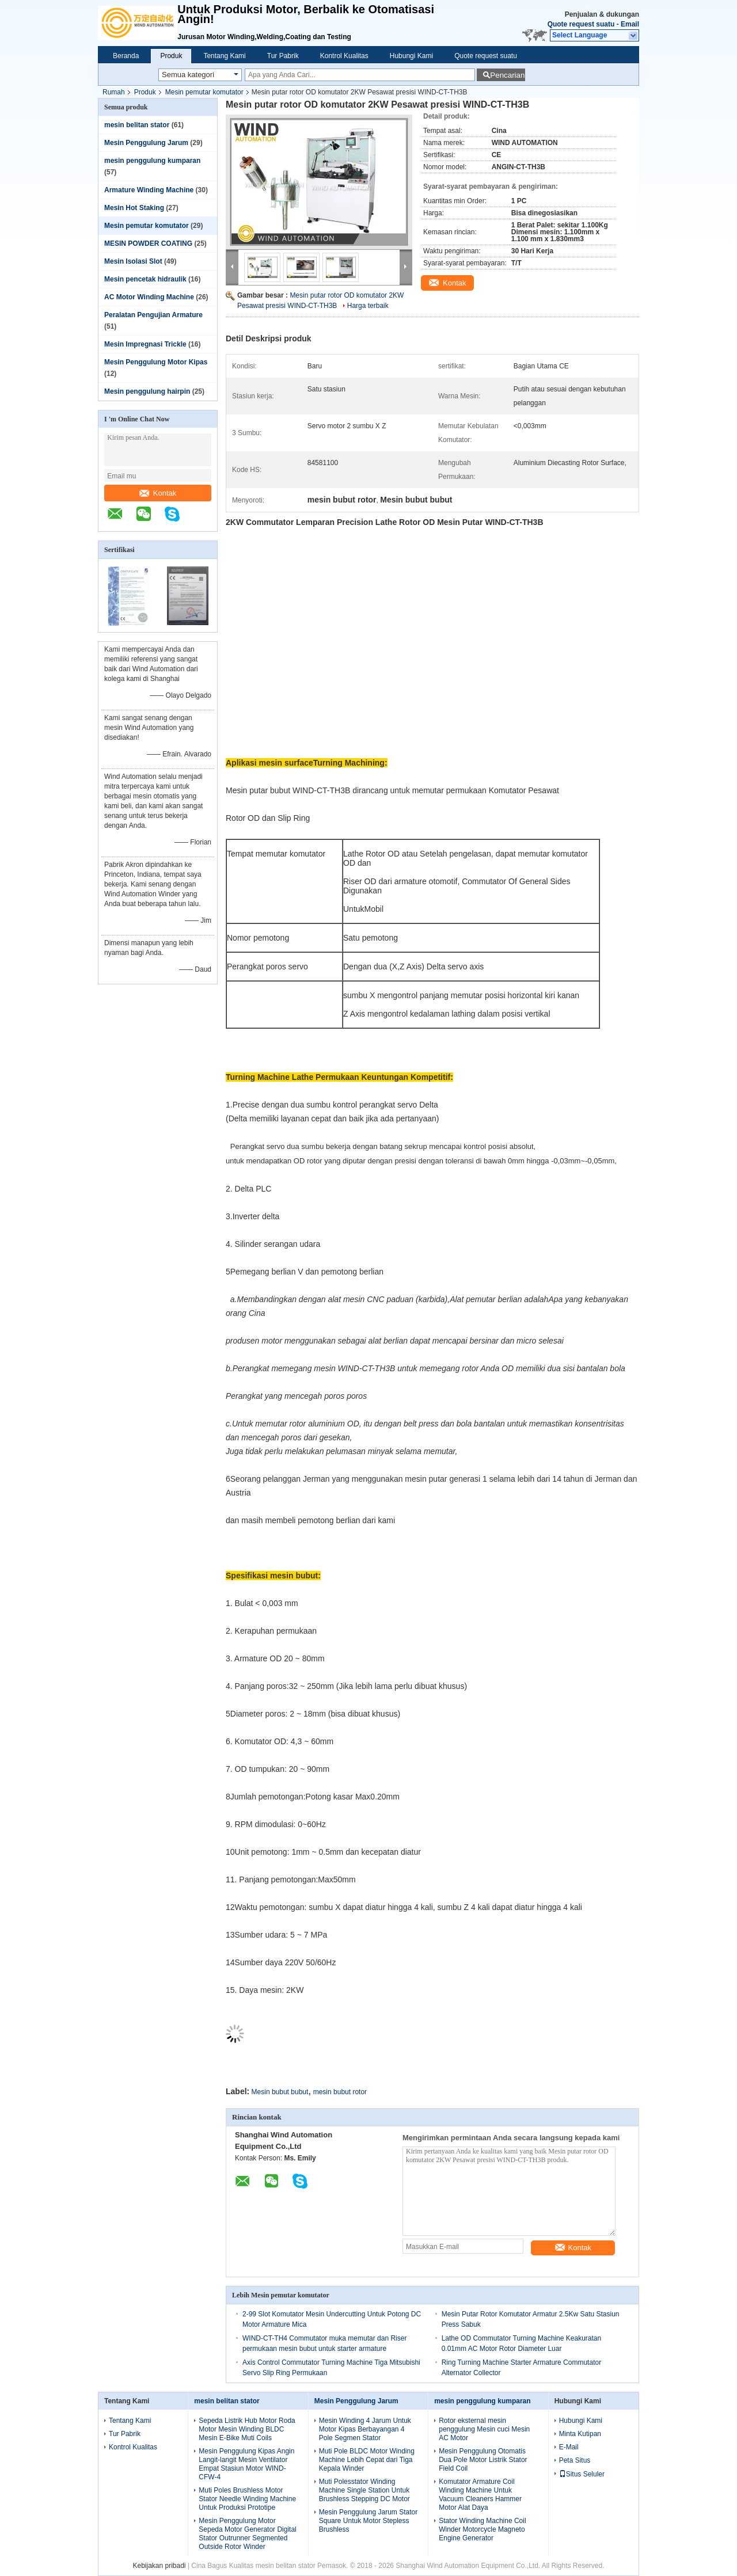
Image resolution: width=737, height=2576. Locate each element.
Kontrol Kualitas (344, 56)
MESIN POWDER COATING (148, 243)
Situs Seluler (582, 2474)
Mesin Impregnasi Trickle (145, 344)
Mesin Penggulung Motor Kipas (155, 362)
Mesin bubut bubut (280, 2092)
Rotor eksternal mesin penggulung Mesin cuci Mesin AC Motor (484, 2429)
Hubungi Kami (411, 56)
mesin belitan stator (136, 125)
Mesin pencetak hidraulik (145, 279)
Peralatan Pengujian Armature (153, 315)
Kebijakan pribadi (158, 2566)
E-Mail (569, 2447)
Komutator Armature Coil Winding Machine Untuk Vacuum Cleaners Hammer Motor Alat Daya (480, 2495)
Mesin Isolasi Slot (133, 261)
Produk (171, 56)
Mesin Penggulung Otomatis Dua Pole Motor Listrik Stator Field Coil (483, 2459)
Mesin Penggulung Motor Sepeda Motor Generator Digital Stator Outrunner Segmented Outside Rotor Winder (247, 2534)
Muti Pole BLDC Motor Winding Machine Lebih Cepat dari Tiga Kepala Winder (367, 2459)
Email (630, 24)
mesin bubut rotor (340, 2092)
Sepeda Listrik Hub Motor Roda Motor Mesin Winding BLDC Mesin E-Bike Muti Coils (247, 2429)
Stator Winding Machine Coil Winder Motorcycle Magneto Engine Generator (482, 2529)
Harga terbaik (368, 306)
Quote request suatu (581, 24)
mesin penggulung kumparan (152, 161)
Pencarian (507, 75)
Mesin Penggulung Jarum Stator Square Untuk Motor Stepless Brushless (368, 2520)
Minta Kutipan (580, 2434)
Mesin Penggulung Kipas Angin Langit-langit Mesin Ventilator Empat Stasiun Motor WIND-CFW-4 (246, 2464)
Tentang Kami (224, 56)
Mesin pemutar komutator (204, 92)
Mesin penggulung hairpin (147, 391)
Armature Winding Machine (148, 190)
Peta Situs (575, 2460)
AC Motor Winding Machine (149, 297)
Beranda (126, 56)
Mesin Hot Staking (134, 208)
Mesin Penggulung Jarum (146, 143)
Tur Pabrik (283, 56)
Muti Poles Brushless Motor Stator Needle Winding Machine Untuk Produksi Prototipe (247, 2499)
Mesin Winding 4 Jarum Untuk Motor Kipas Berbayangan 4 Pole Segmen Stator (365, 2429)
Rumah (113, 92)
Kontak (157, 493)
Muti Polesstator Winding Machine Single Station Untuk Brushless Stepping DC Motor (364, 2490)
